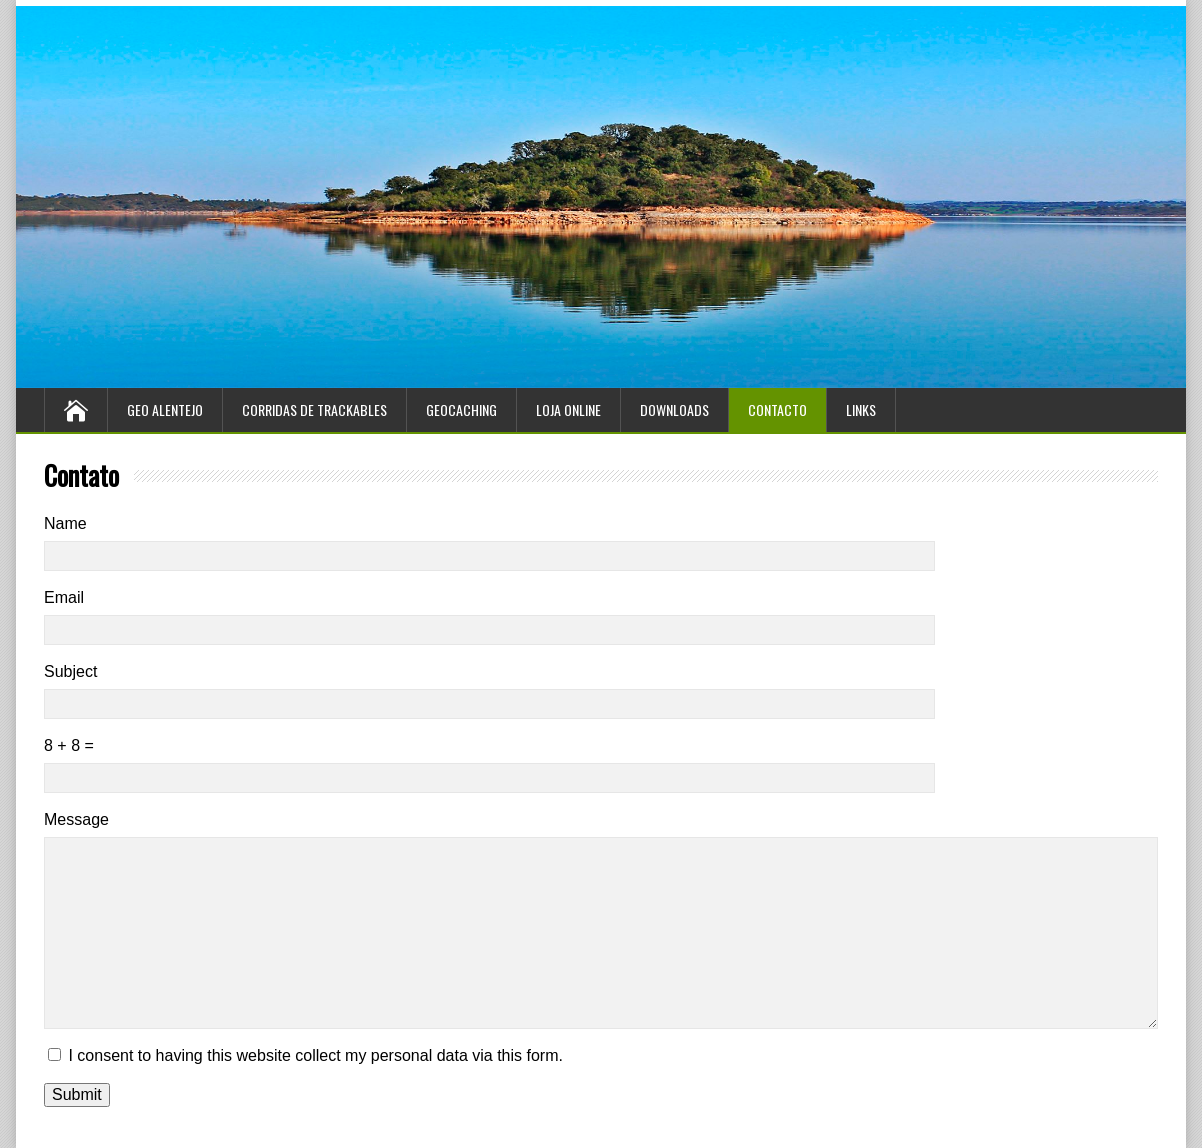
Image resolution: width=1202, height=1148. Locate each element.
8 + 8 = (69, 745)
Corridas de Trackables (314, 409)
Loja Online (568, 409)
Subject (70, 671)
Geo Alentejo (165, 409)
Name (65, 523)
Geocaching (461, 409)
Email (64, 597)
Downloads (674, 409)
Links (861, 409)
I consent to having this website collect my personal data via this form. (315, 1055)
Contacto (777, 409)
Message (76, 819)
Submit (77, 1094)
